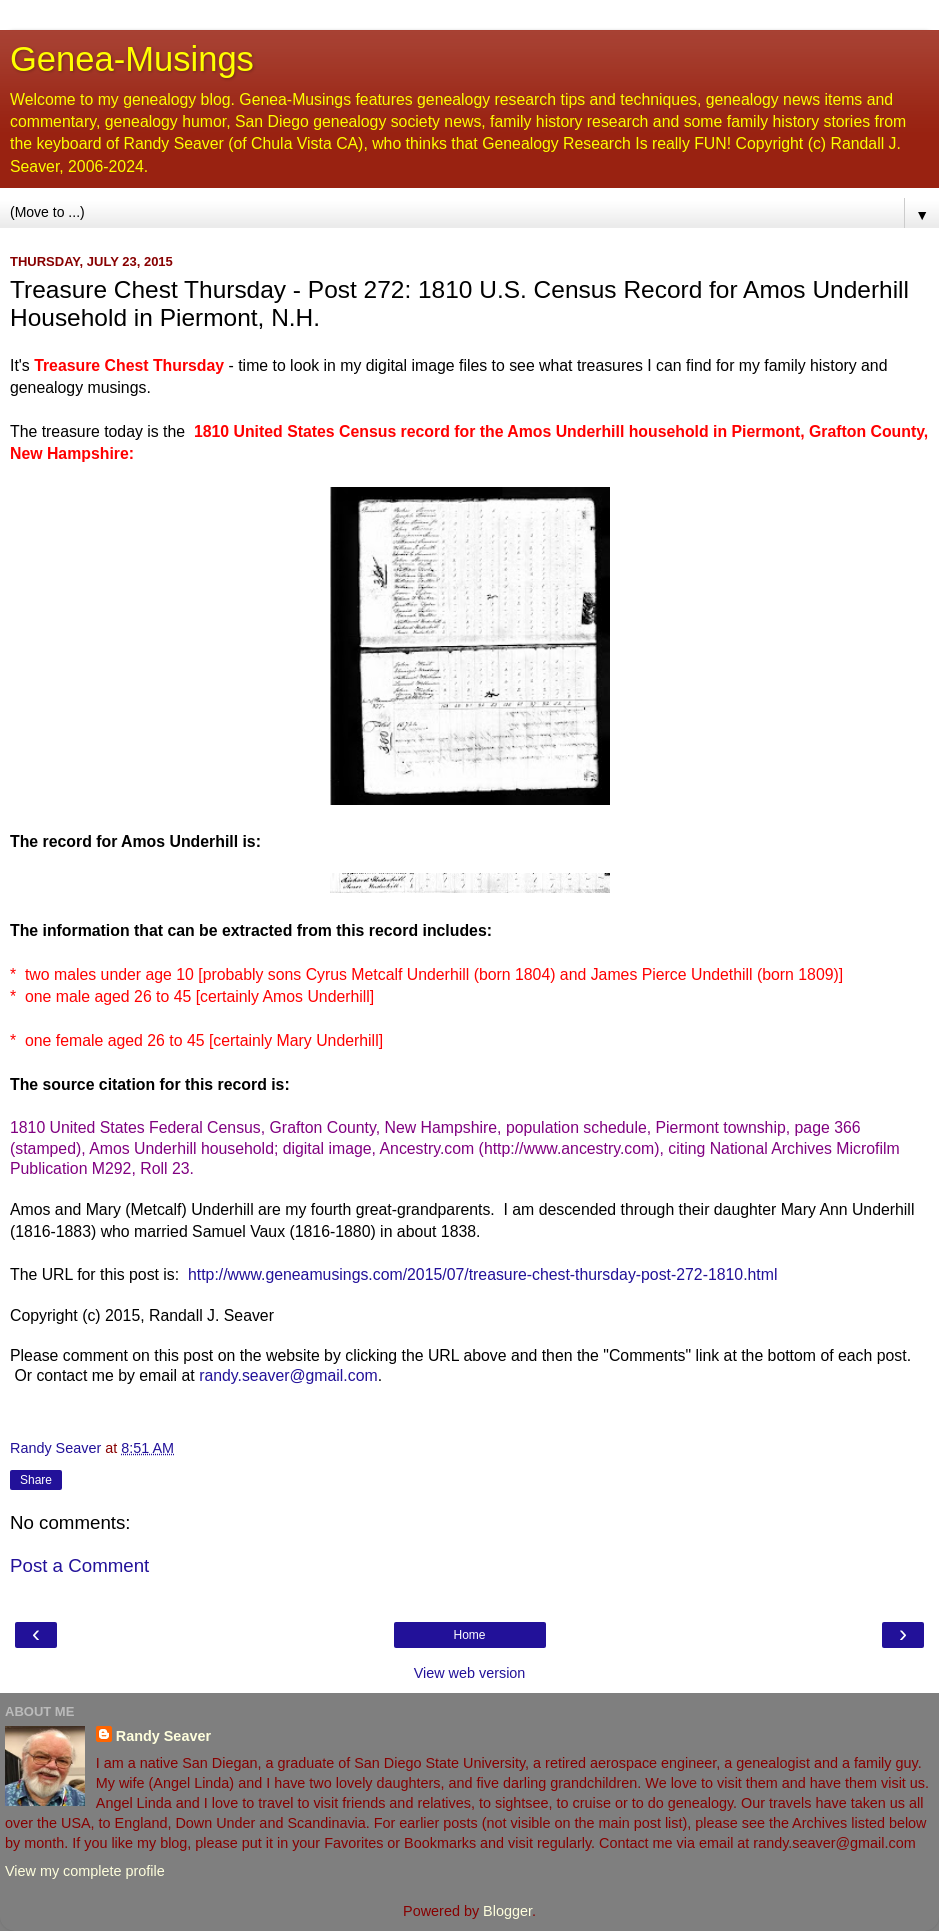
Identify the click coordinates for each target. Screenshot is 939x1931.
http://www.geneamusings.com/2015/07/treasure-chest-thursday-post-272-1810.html (482, 1274)
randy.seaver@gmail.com (288, 1375)
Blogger (507, 1911)
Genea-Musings (132, 59)
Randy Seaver (163, 1736)
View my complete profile (85, 1871)
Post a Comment (79, 1565)
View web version (470, 1673)
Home (469, 1635)
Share (36, 1480)
